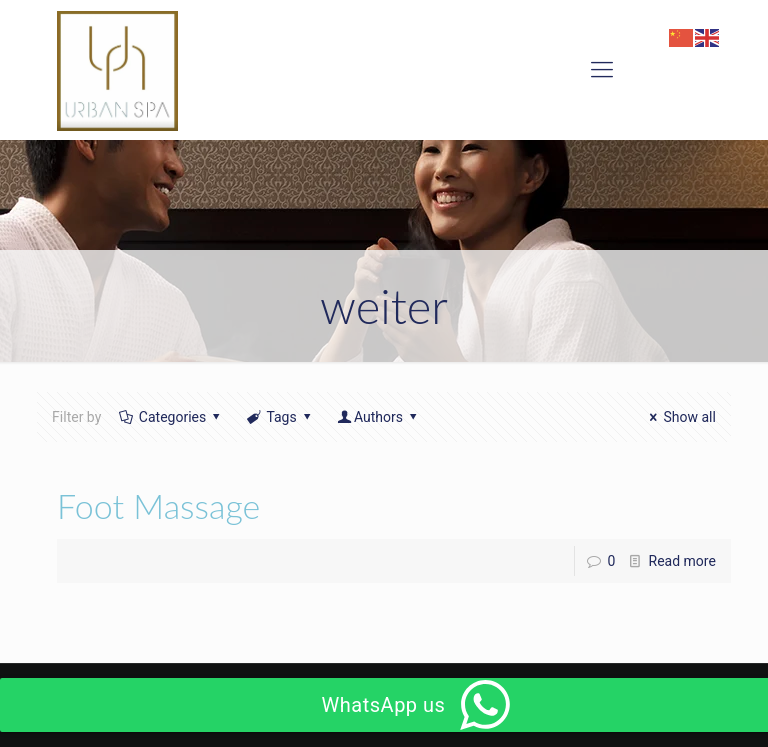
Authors (378, 417)
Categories (171, 417)
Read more (682, 561)
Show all (680, 417)
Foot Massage (158, 505)
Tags (280, 417)
